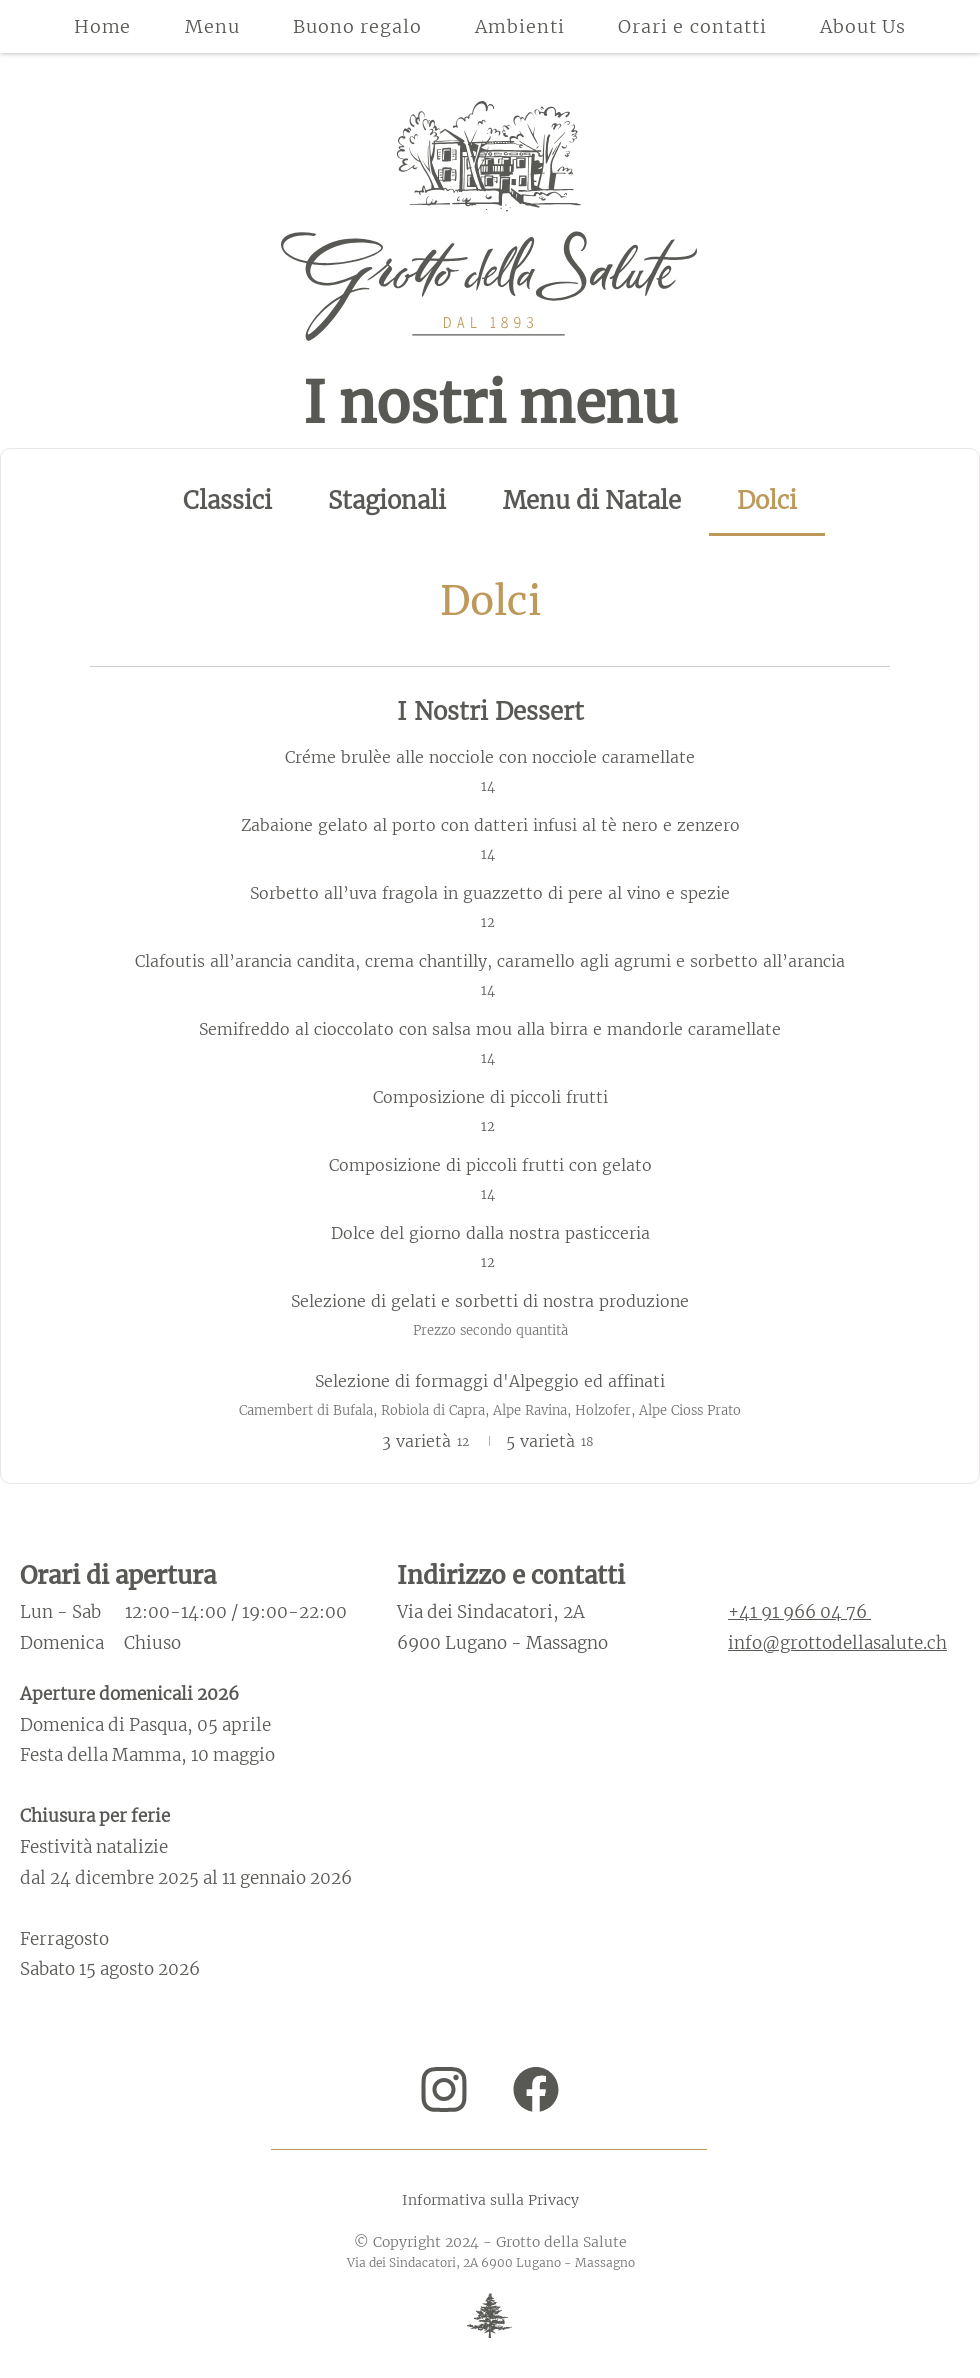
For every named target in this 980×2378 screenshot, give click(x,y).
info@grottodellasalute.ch (837, 1643)
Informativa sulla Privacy (490, 2200)
